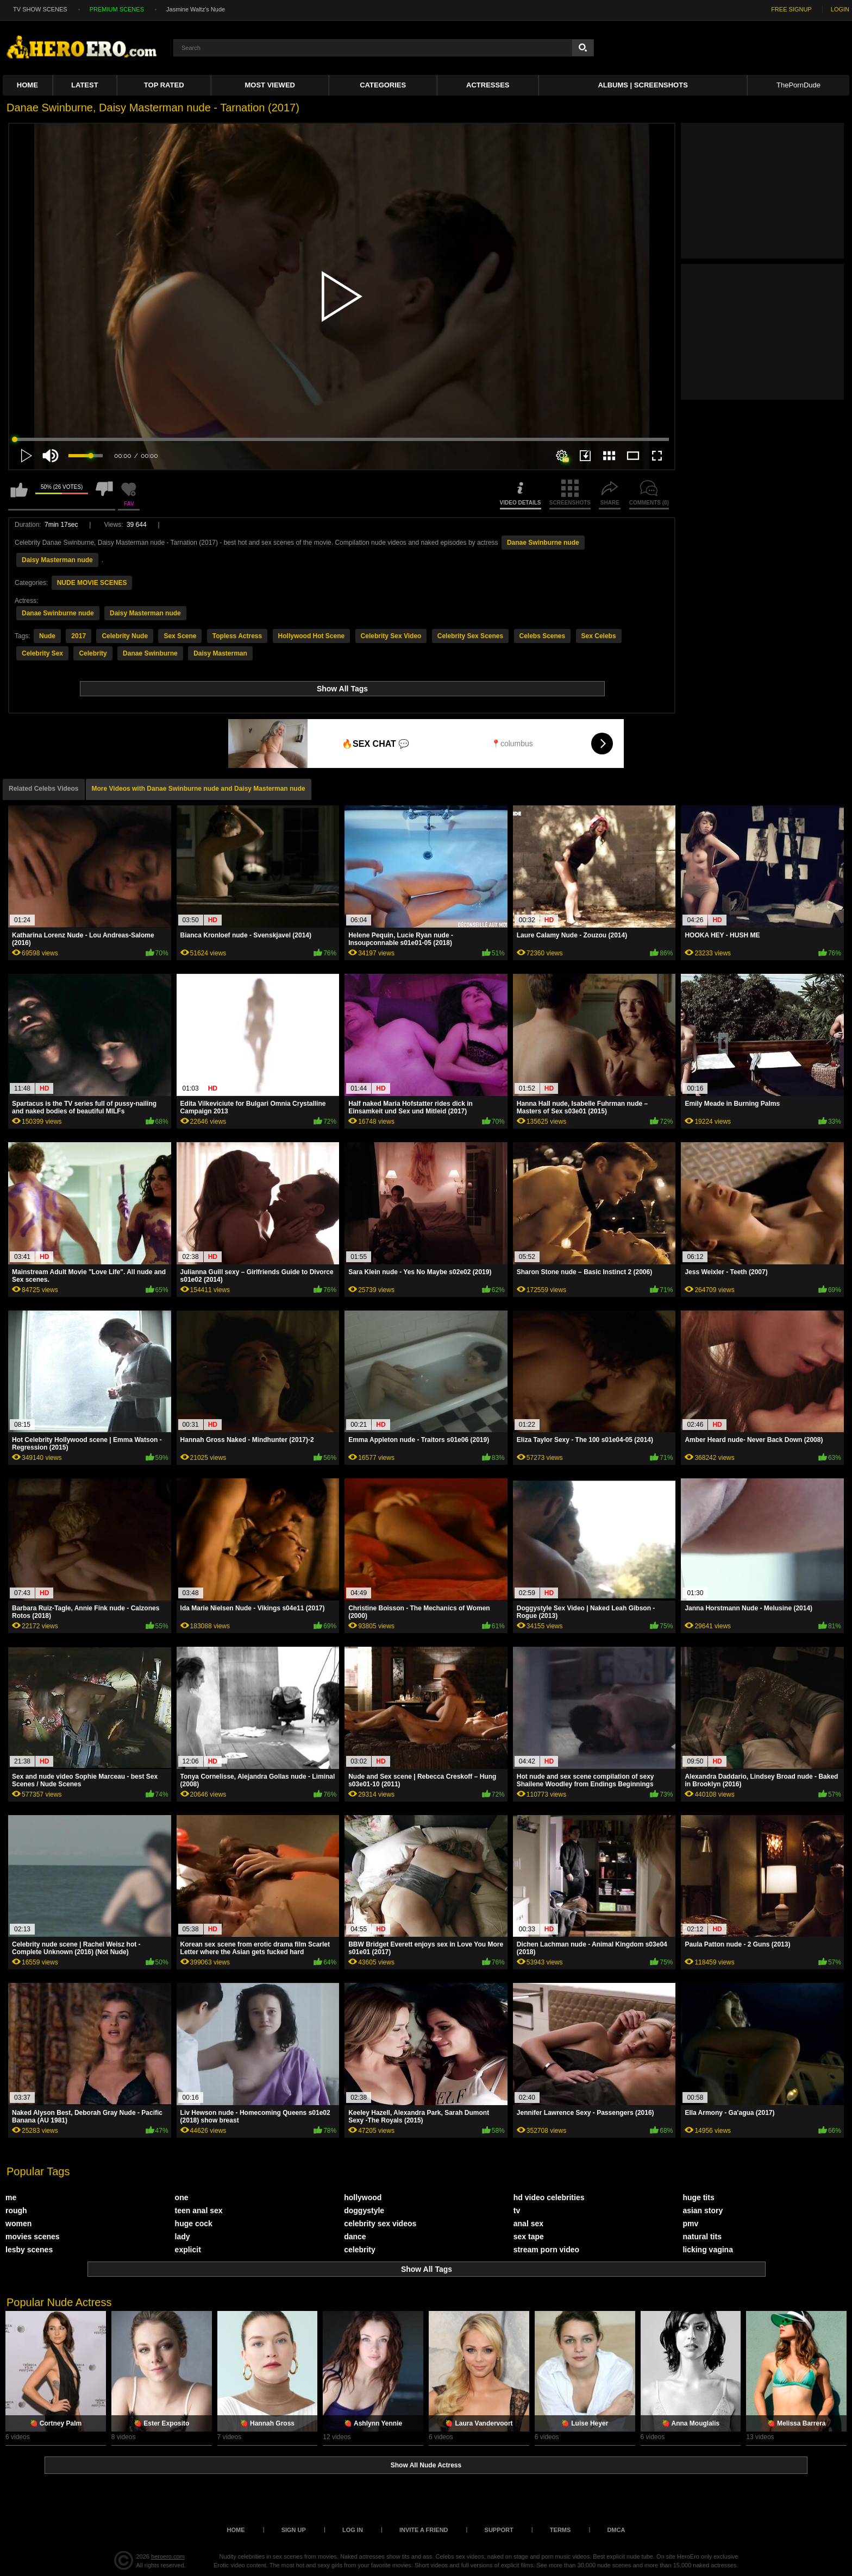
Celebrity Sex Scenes (470, 636)
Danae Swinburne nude (543, 542)
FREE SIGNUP (791, 9)
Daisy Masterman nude (57, 560)
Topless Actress (237, 636)
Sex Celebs (598, 636)
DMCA (616, 2530)
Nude (47, 636)
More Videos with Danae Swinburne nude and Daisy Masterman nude (198, 788)
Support (499, 2530)
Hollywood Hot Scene (311, 636)
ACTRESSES (487, 85)
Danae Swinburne (150, 653)
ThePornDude (798, 85)
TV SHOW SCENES (40, 9)
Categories (383, 85)
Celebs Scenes (542, 636)
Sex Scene (180, 636)
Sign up (293, 2530)
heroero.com (168, 2556)
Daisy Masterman (220, 653)
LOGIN (840, 9)
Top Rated (164, 85)
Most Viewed (270, 85)
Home (27, 85)
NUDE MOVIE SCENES (92, 583)
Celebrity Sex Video (391, 636)
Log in (352, 2530)
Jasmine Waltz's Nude (195, 9)
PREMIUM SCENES (117, 9)
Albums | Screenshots (642, 85)
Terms (560, 2530)
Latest (84, 85)
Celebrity (92, 653)
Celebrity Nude (125, 636)
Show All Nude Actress (426, 2465)
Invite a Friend (423, 2530)
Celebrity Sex (42, 653)
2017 (78, 636)
